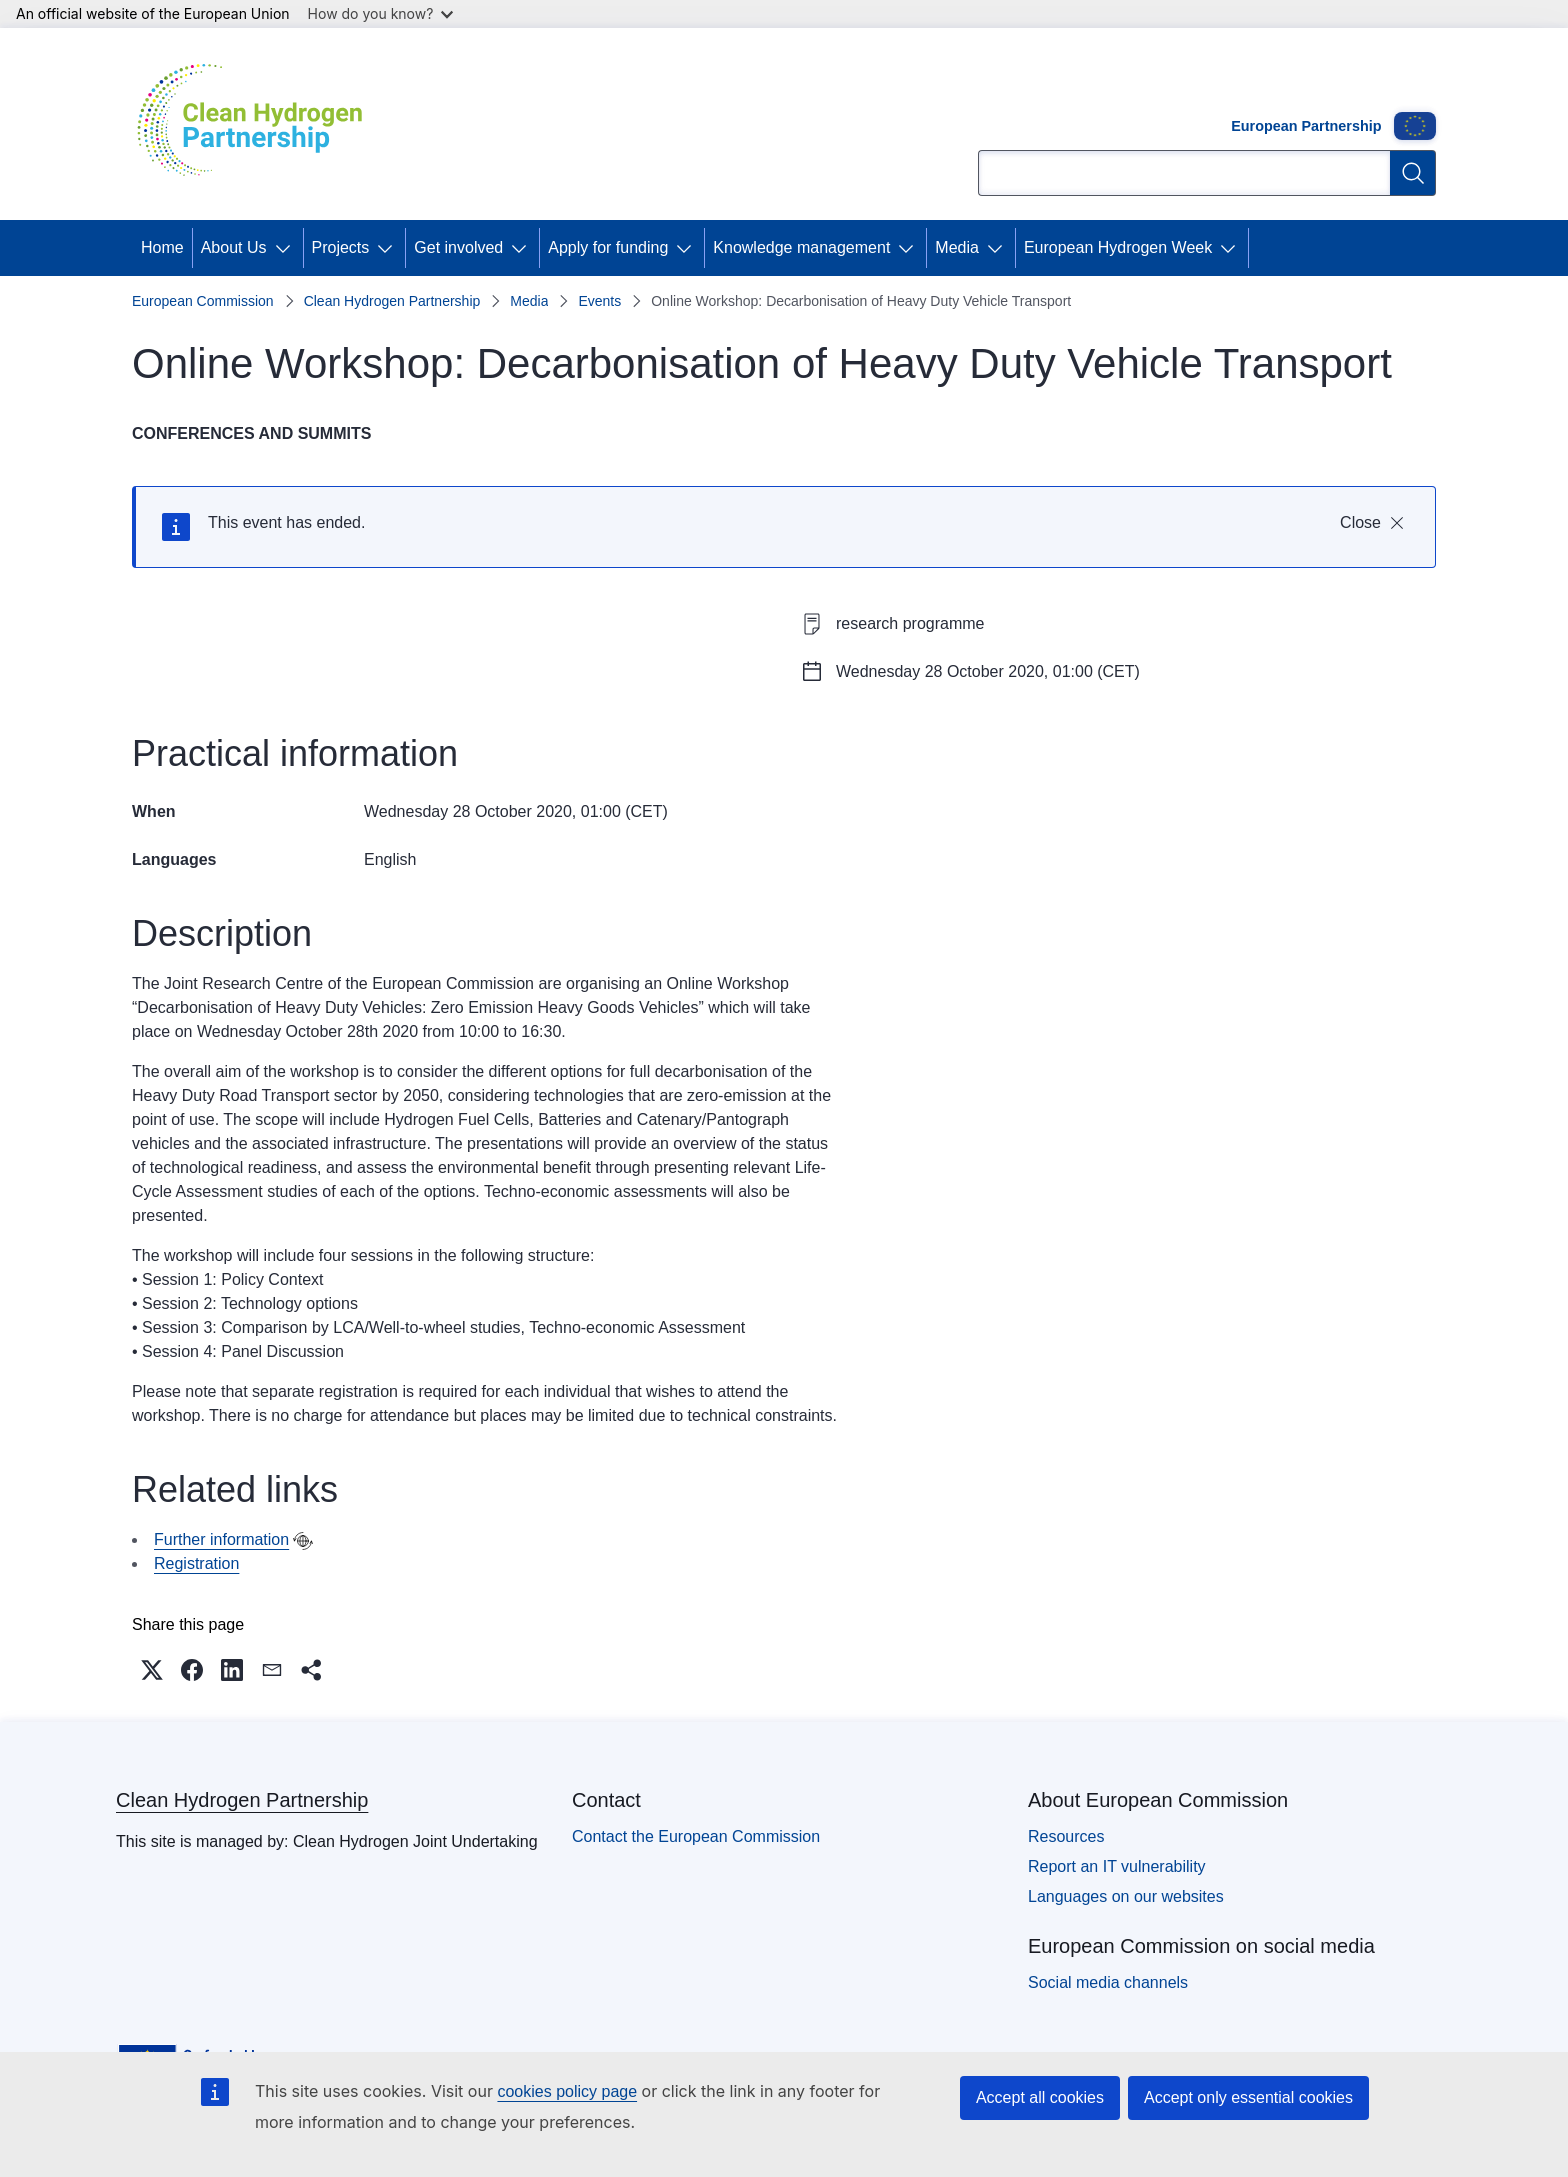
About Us (234, 247)
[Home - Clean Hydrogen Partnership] (257, 124)
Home (162, 247)
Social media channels (1108, 1982)
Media (957, 247)
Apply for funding (608, 247)
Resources (1066, 1836)
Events (599, 301)
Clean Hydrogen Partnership (392, 301)
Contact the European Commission (696, 1836)
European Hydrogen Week (1118, 247)
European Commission (203, 301)
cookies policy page (567, 2091)
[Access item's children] (287, 248)
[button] (152, 1670)
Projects (341, 247)
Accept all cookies (1040, 2097)
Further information (221, 1539)
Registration (196, 1563)
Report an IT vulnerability (1117, 1866)
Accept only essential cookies (1248, 2097)
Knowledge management (801, 247)
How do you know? (381, 13)
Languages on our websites (1126, 1896)
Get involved (458, 247)
